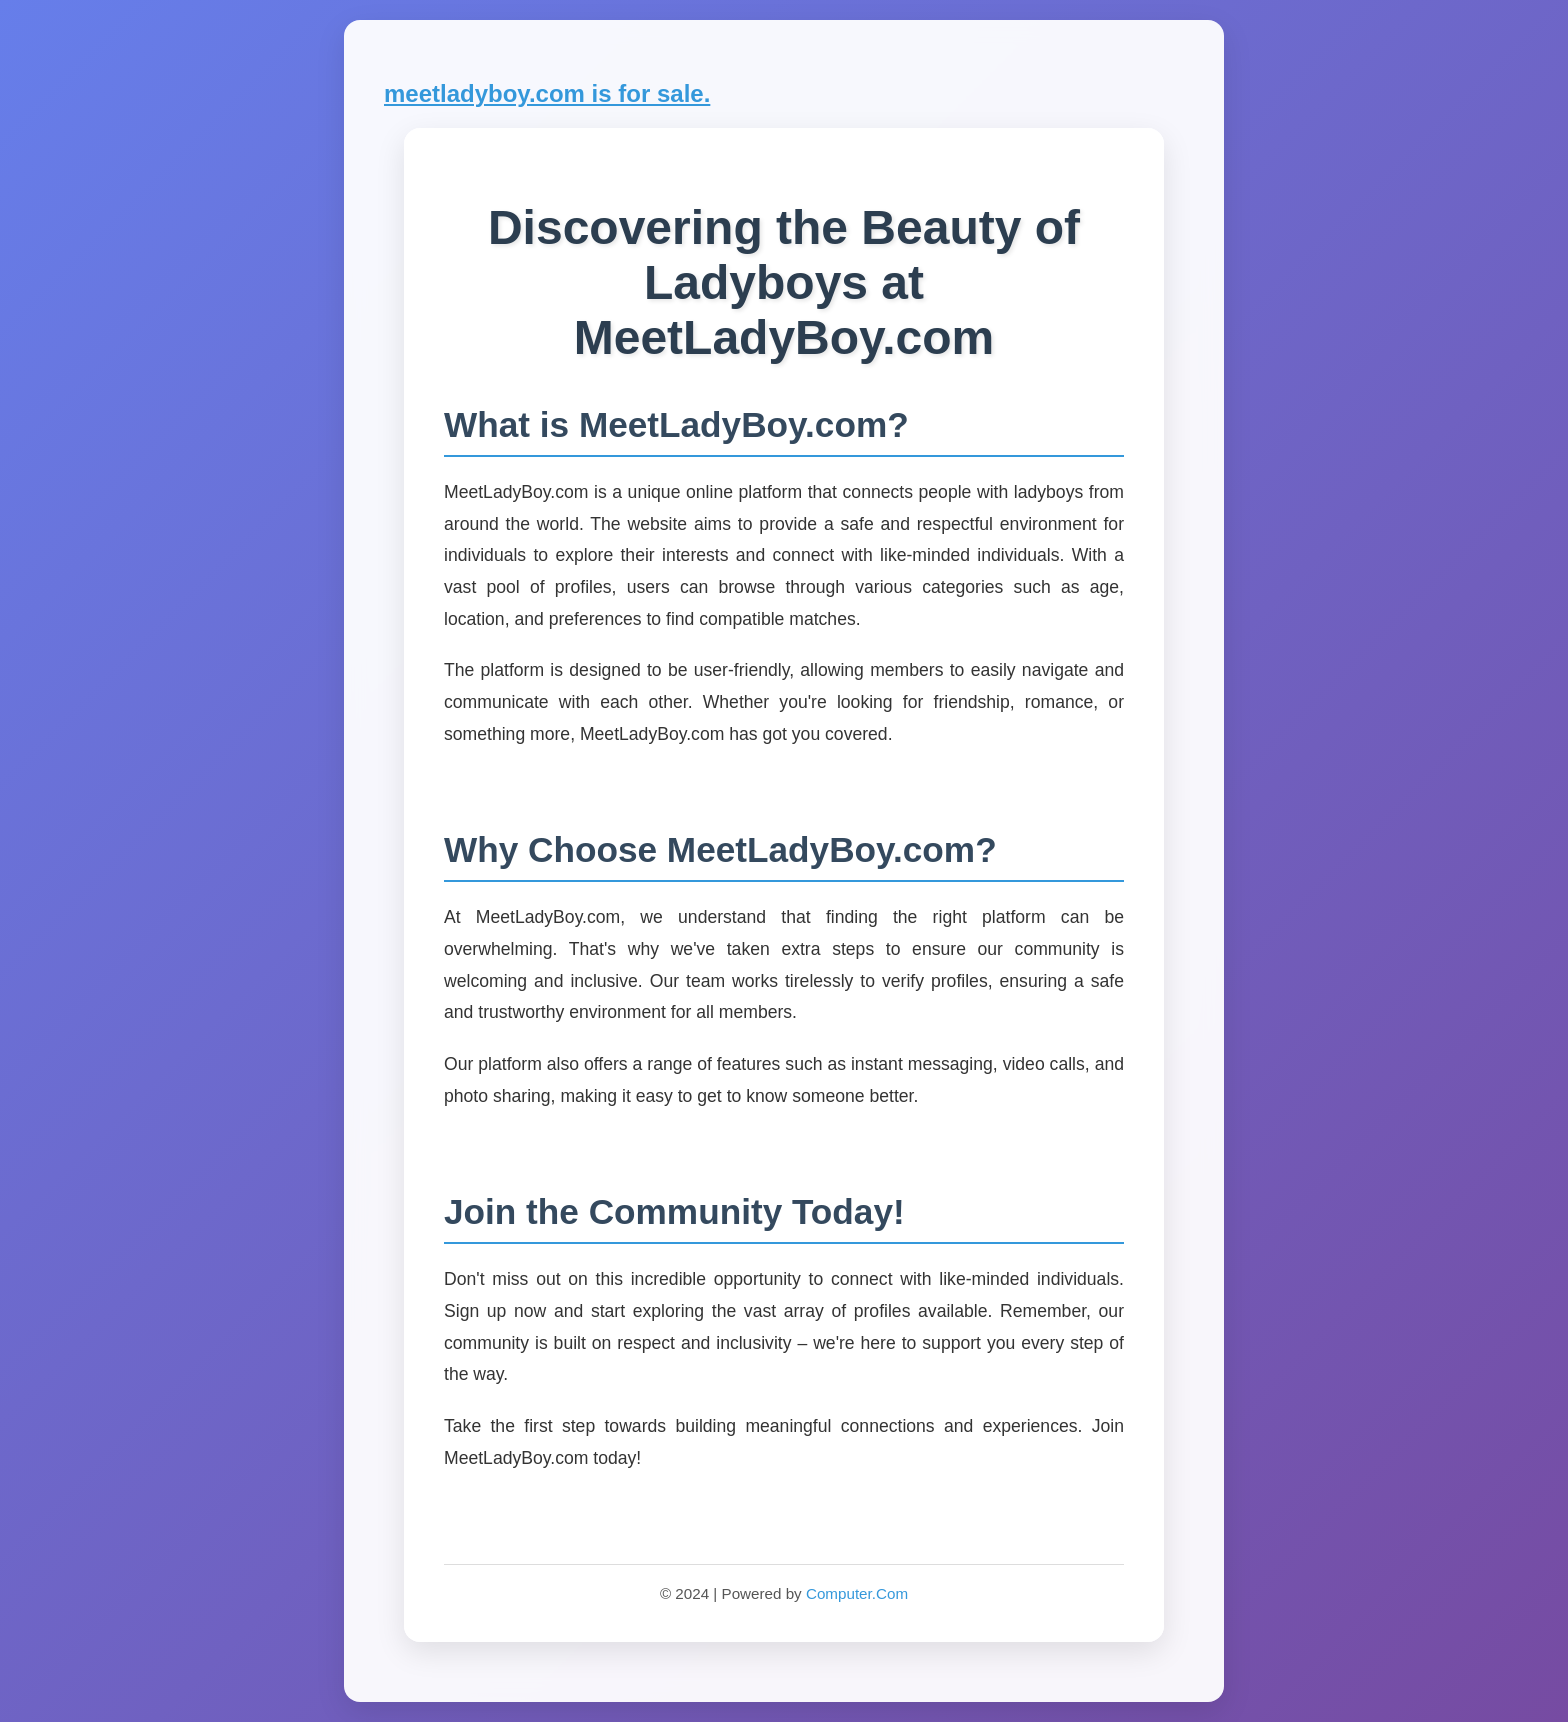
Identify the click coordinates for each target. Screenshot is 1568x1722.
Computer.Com (857, 1593)
